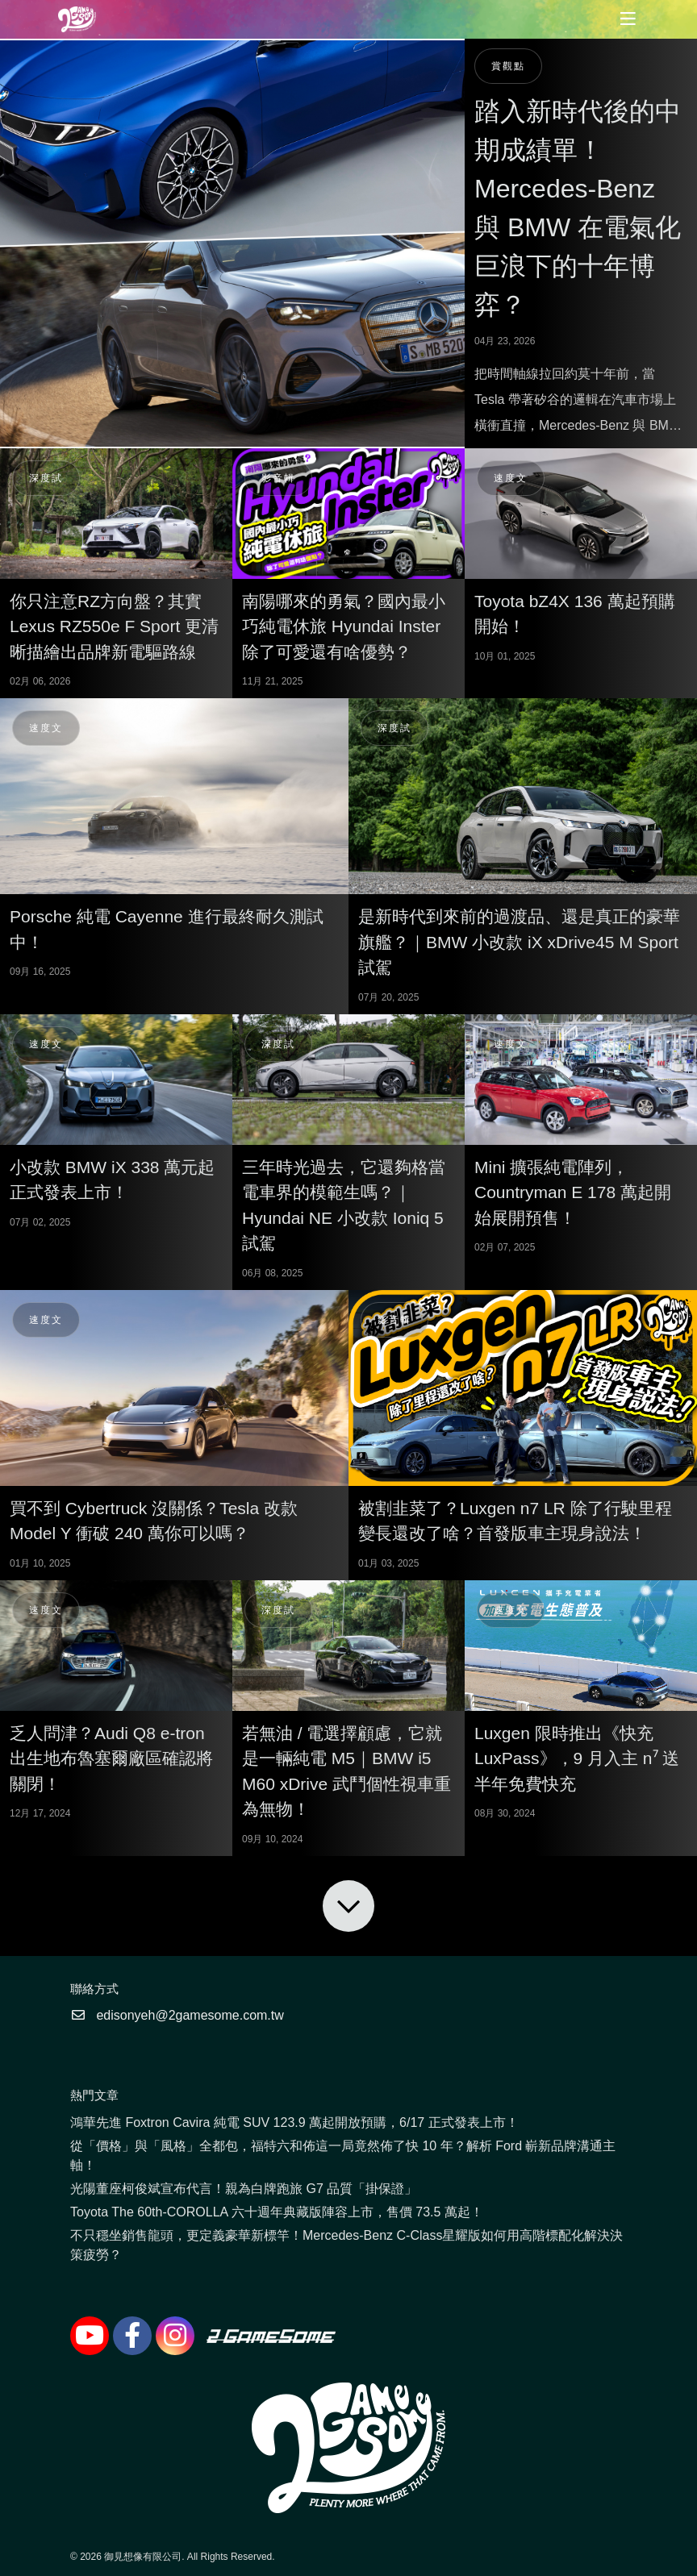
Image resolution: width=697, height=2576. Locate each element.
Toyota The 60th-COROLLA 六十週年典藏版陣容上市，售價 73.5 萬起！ (276, 2212)
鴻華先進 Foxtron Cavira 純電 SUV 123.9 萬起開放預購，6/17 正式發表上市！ (294, 2122)
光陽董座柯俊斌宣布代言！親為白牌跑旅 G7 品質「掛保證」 (243, 2188)
